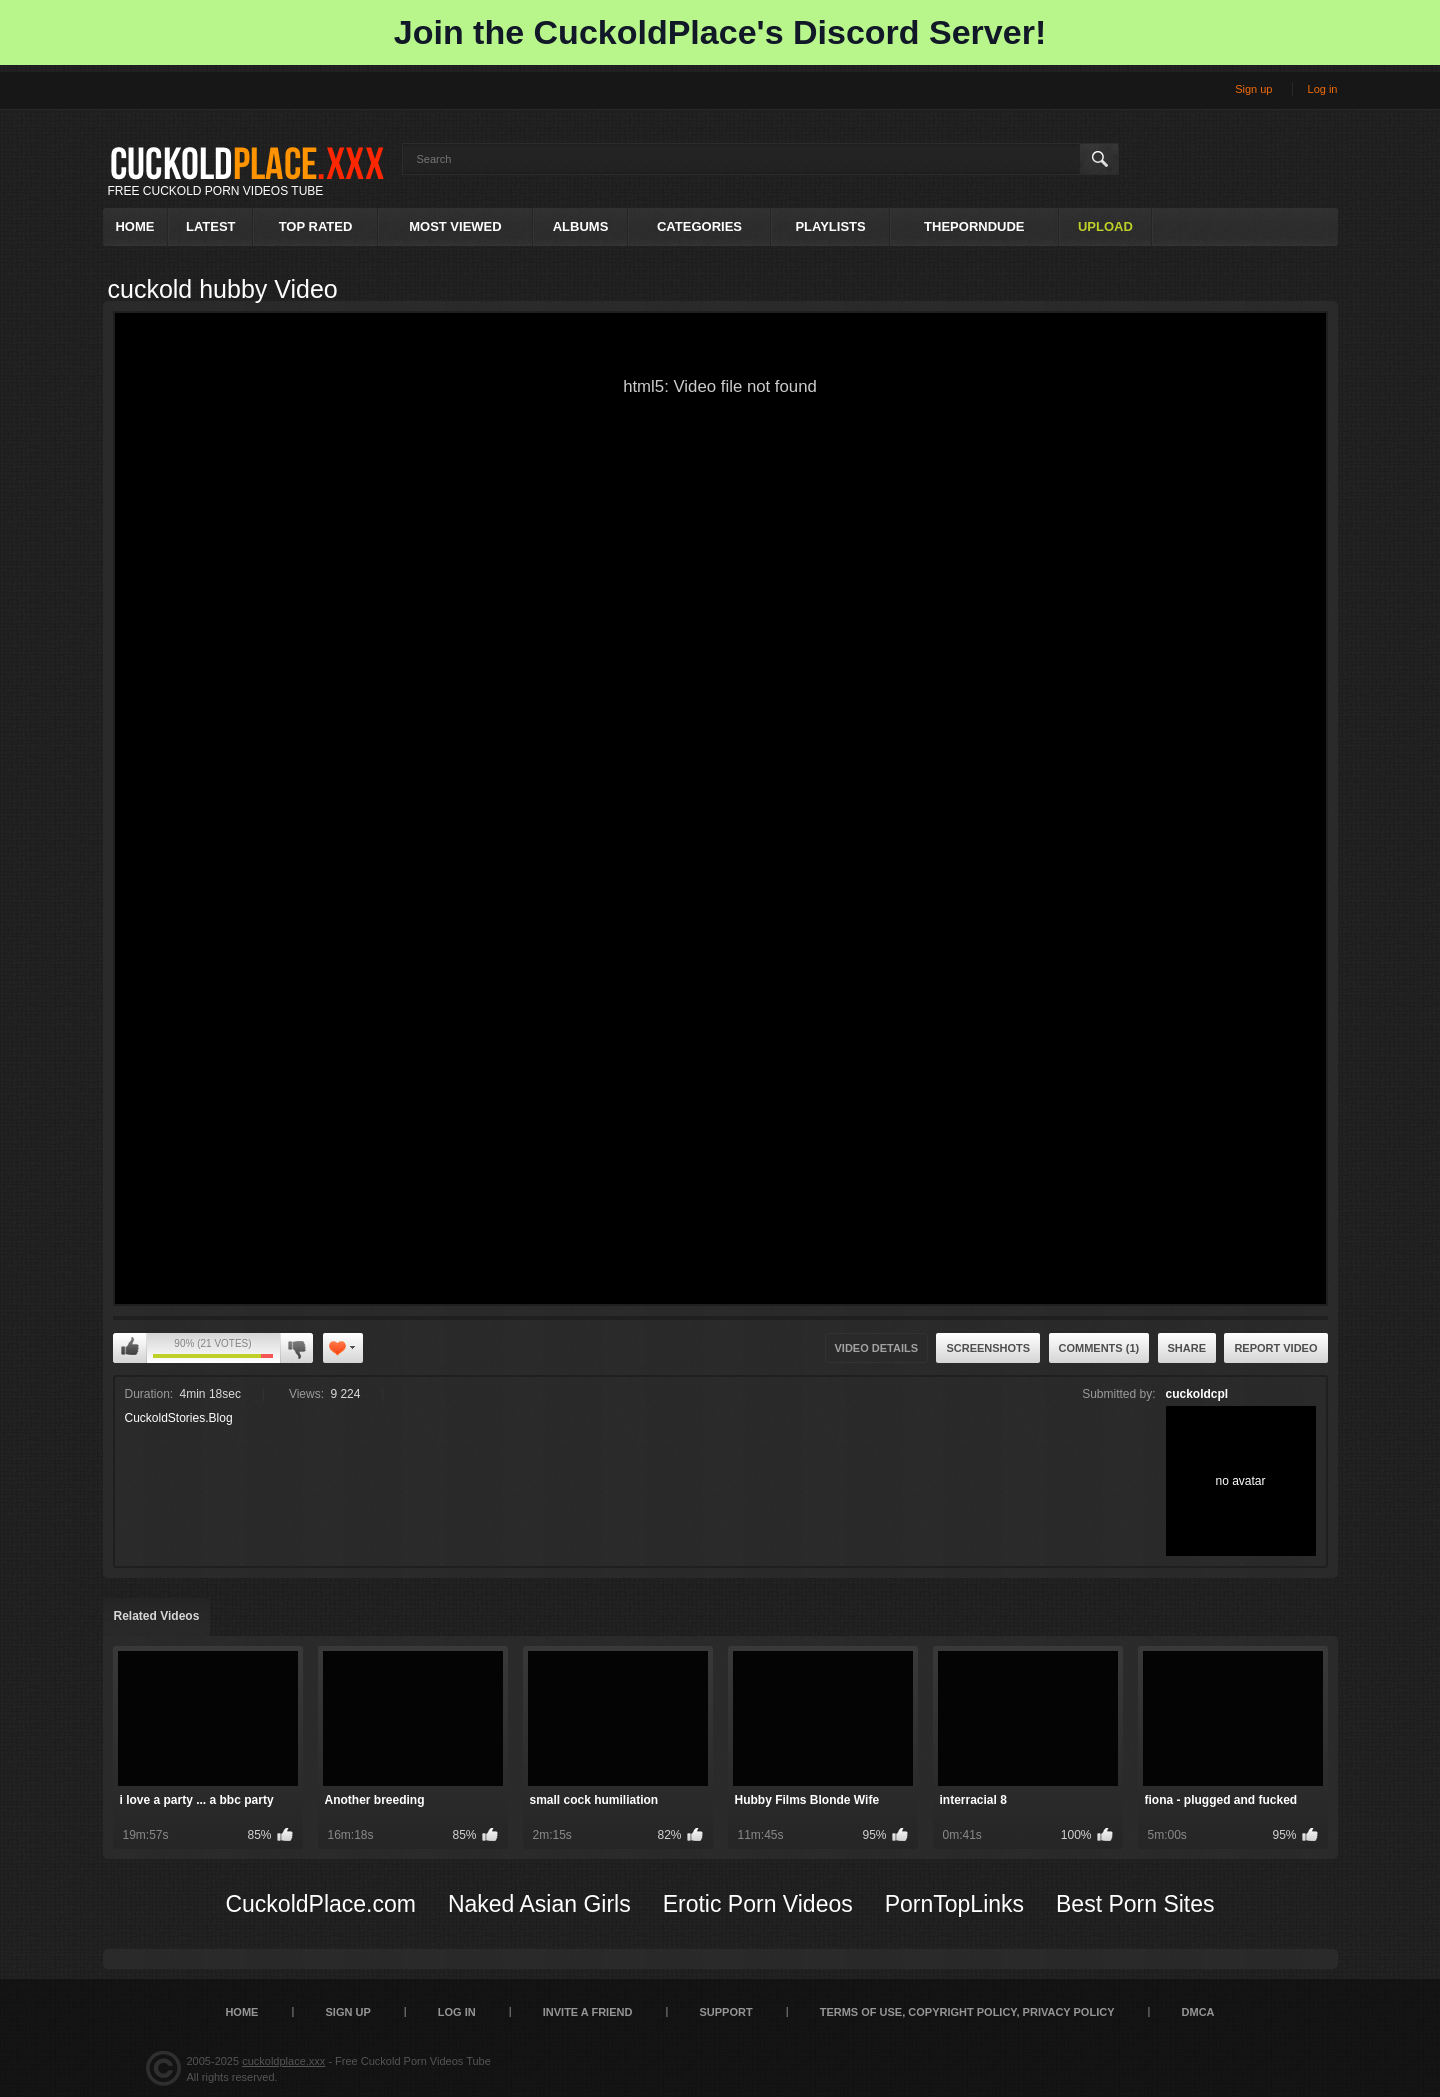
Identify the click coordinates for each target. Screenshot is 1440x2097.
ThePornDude (974, 226)
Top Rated (316, 226)
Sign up (1253, 89)
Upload (1105, 226)
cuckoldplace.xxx (283, 2061)
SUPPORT (725, 2012)
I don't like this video (296, 1348)
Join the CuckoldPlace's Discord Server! (720, 32)
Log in (1323, 89)
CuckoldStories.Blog (179, 1418)
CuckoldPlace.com (320, 1904)
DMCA (1198, 2012)
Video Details (877, 1348)
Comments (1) (1099, 1348)
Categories (699, 226)
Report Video (1275, 1348)
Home (134, 226)
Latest (211, 226)
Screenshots (988, 1348)
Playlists (830, 226)
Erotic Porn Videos (758, 1904)
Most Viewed (455, 226)
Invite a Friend (588, 2012)
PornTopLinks (954, 1904)
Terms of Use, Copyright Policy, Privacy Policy (967, 2012)
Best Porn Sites (1135, 1904)
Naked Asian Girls (539, 1904)
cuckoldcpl (1197, 1394)
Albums (581, 226)
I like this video (130, 1348)
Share (1187, 1348)
